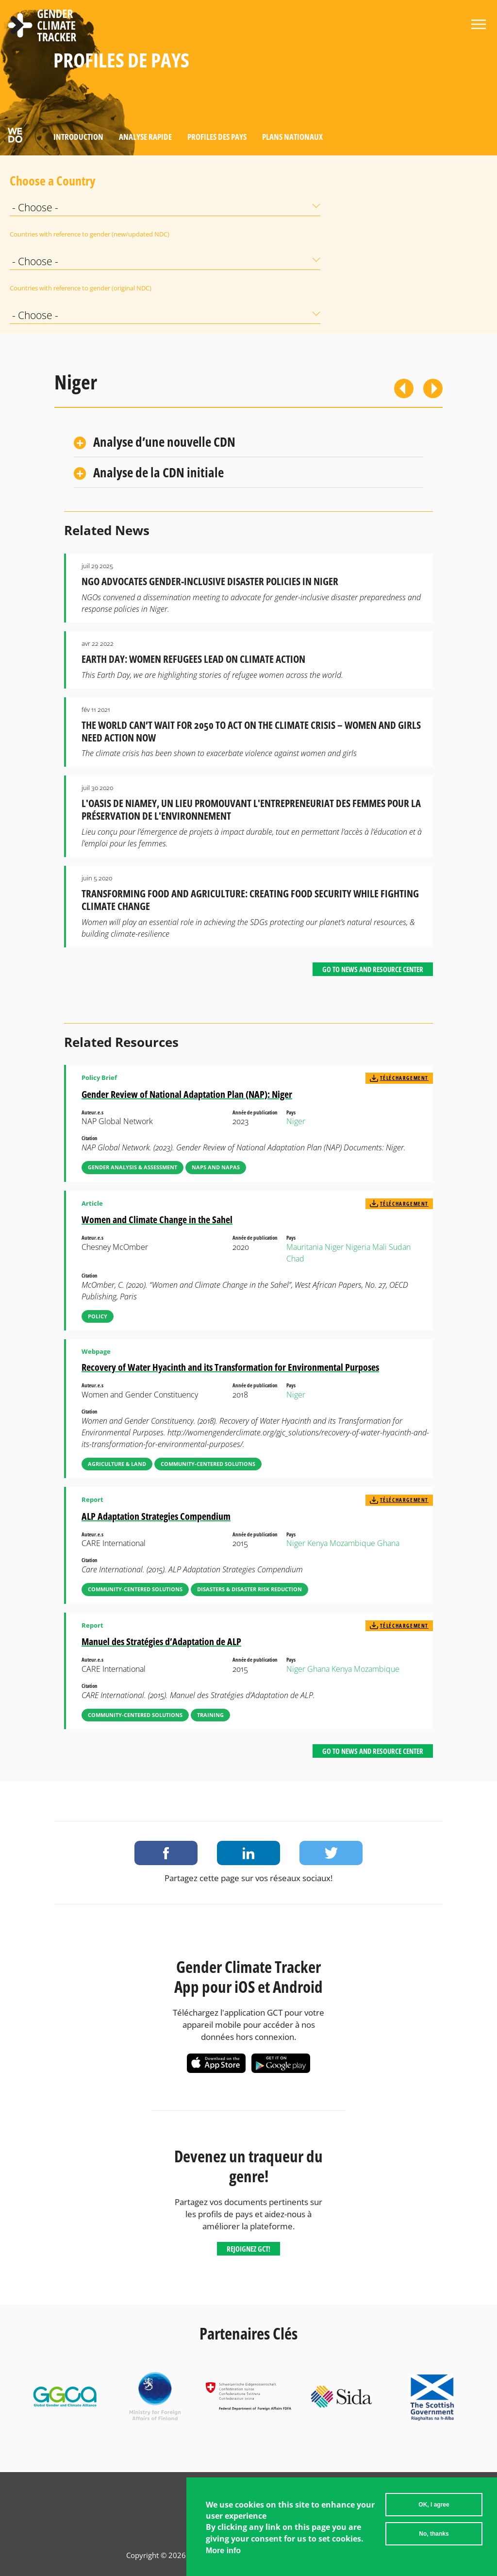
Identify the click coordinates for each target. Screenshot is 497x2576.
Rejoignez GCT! (248, 2249)
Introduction (78, 137)
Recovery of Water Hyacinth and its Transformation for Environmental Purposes (230, 1367)
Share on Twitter (331, 1853)
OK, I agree (433, 2508)
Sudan (400, 1247)
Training (210, 1714)
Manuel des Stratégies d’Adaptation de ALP (161, 1641)
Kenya (317, 1543)
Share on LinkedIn (248, 1853)
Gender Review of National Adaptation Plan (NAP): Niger (187, 1094)
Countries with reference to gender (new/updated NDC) (34, 234)
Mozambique (352, 1543)
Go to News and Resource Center (372, 969)
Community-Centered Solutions (208, 1463)
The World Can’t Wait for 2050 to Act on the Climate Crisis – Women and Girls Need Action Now (251, 731)
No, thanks (433, 2537)
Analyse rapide (145, 137)
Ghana (388, 1543)
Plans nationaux (292, 137)
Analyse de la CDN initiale (158, 472)
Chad (295, 1258)
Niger (295, 1121)
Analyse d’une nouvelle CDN (164, 442)
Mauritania (304, 1247)
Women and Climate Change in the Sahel (157, 1219)
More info (223, 2554)
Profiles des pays (217, 137)
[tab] (248, 442)
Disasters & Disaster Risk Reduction (249, 1589)
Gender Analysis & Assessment (132, 1167)
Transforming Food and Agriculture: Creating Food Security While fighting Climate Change (250, 900)
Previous (404, 388)
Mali (379, 1247)
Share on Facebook (166, 1853)
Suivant (433, 388)
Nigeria (358, 1247)
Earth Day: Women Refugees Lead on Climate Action (193, 659)
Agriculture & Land (117, 1463)
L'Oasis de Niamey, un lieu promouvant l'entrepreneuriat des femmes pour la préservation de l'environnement (251, 809)
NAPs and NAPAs (216, 1167)
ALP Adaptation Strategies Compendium (156, 1516)
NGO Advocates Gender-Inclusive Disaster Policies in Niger (210, 581)
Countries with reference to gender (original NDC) (34, 288)
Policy (97, 1316)
